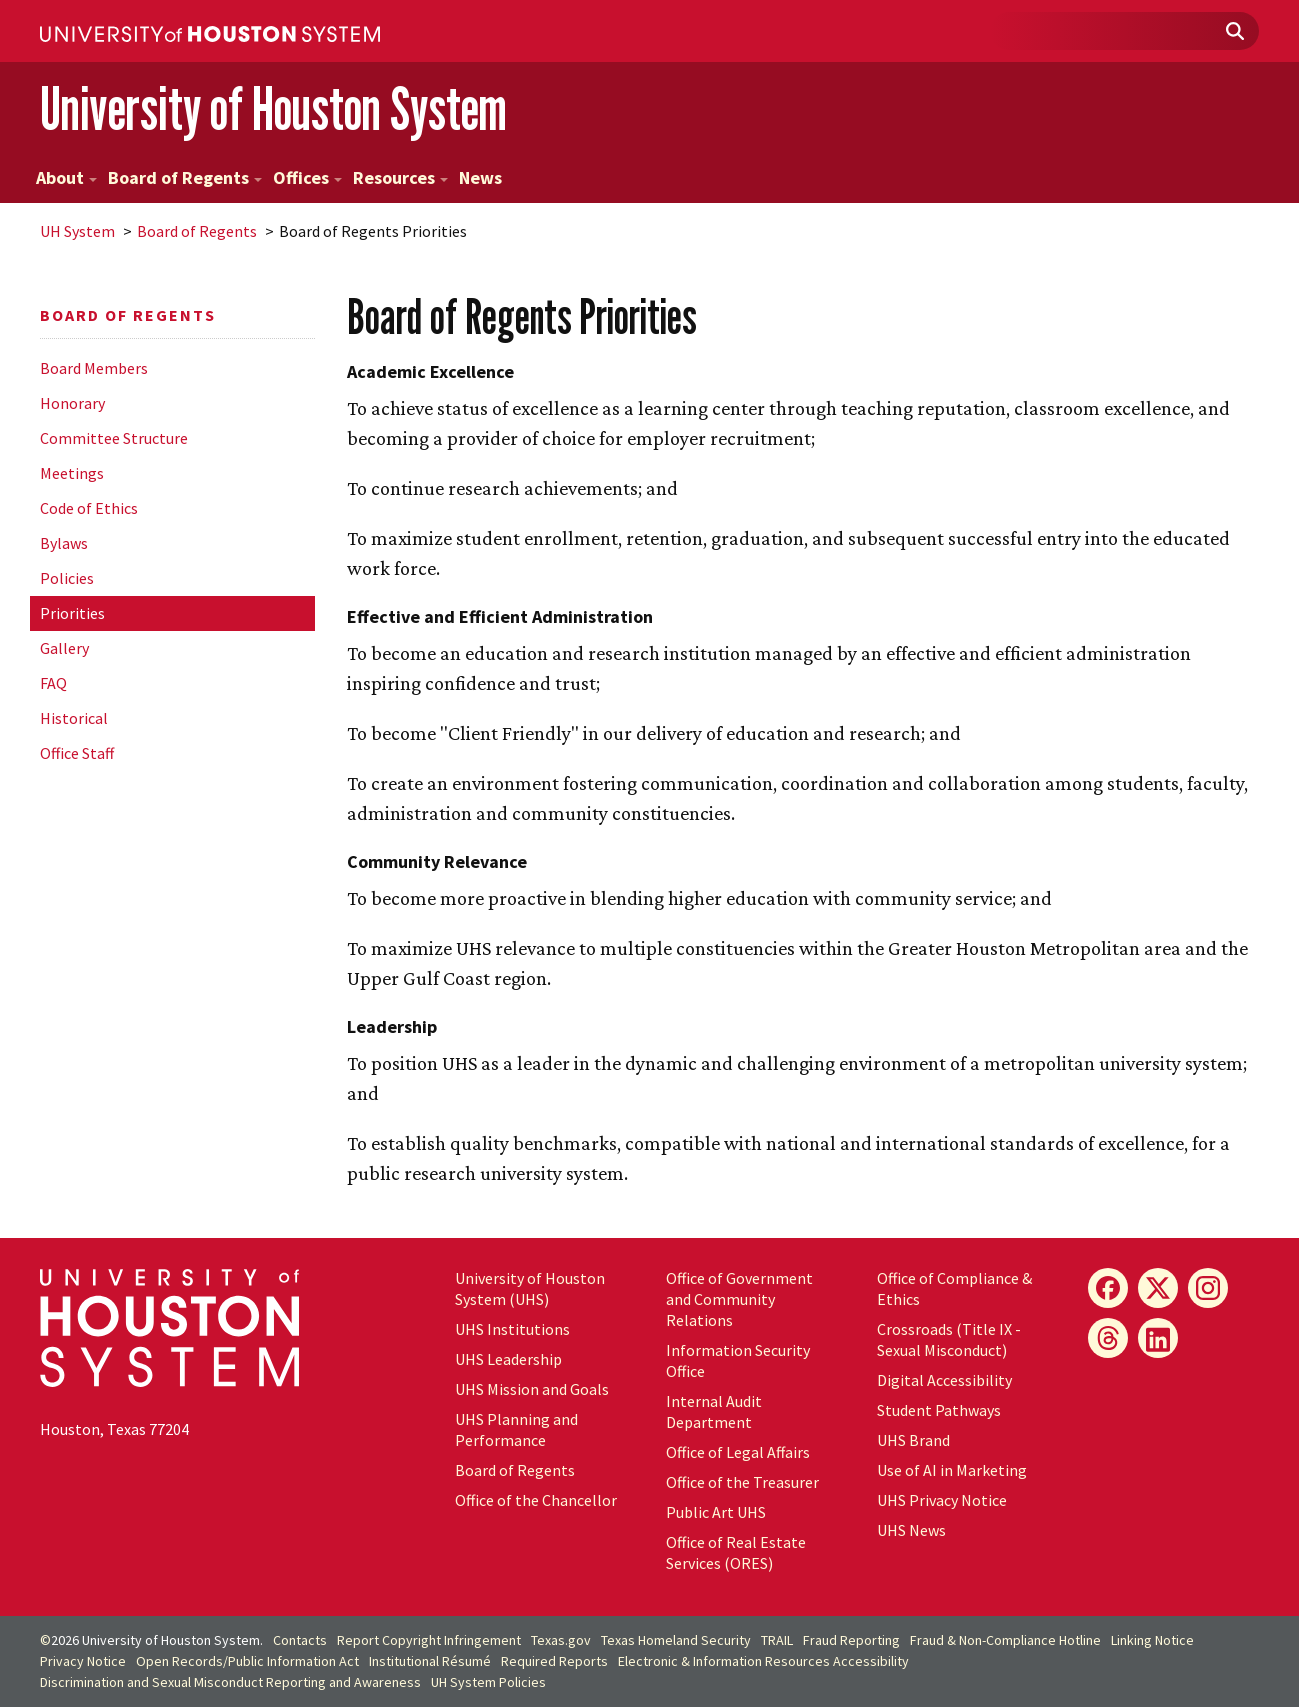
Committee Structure (114, 438)
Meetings (72, 473)
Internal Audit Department (714, 1411)
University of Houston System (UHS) (530, 1288)
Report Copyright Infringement (429, 1640)
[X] (1158, 1288)
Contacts (300, 1640)
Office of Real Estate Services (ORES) (736, 1552)
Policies (67, 578)
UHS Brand (913, 1440)
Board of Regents (185, 177)
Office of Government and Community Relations (739, 1299)
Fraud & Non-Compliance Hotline (1005, 1640)
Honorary (72, 403)
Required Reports (554, 1661)
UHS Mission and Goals (532, 1389)
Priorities (72, 613)
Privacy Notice (83, 1661)
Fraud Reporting (851, 1640)
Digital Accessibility (944, 1380)
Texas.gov (561, 1640)
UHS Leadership (508, 1359)
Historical (74, 718)
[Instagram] (1208, 1288)
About (66, 177)
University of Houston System (273, 108)
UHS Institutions (512, 1329)
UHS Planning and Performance (516, 1429)
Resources (400, 177)
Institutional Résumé (430, 1661)
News (480, 177)
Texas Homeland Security (676, 1640)
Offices (307, 177)
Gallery (64, 648)
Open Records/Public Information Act (247, 1661)
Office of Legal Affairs (738, 1452)
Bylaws (64, 543)
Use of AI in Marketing (952, 1470)
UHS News (911, 1530)
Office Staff (77, 753)
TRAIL (777, 1640)
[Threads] (1108, 1338)
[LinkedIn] (1158, 1338)
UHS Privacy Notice (942, 1500)
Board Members (94, 368)
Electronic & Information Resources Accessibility (763, 1661)
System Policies (488, 1682)
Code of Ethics (89, 508)
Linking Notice (1152, 1640)
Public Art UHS (716, 1512)
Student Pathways (939, 1410)
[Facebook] (1108, 1288)
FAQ (53, 683)
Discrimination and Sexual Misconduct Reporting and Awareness (230, 1682)
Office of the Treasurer (742, 1482)
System (77, 231)
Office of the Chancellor (536, 1500)
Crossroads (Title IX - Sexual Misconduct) (949, 1339)
